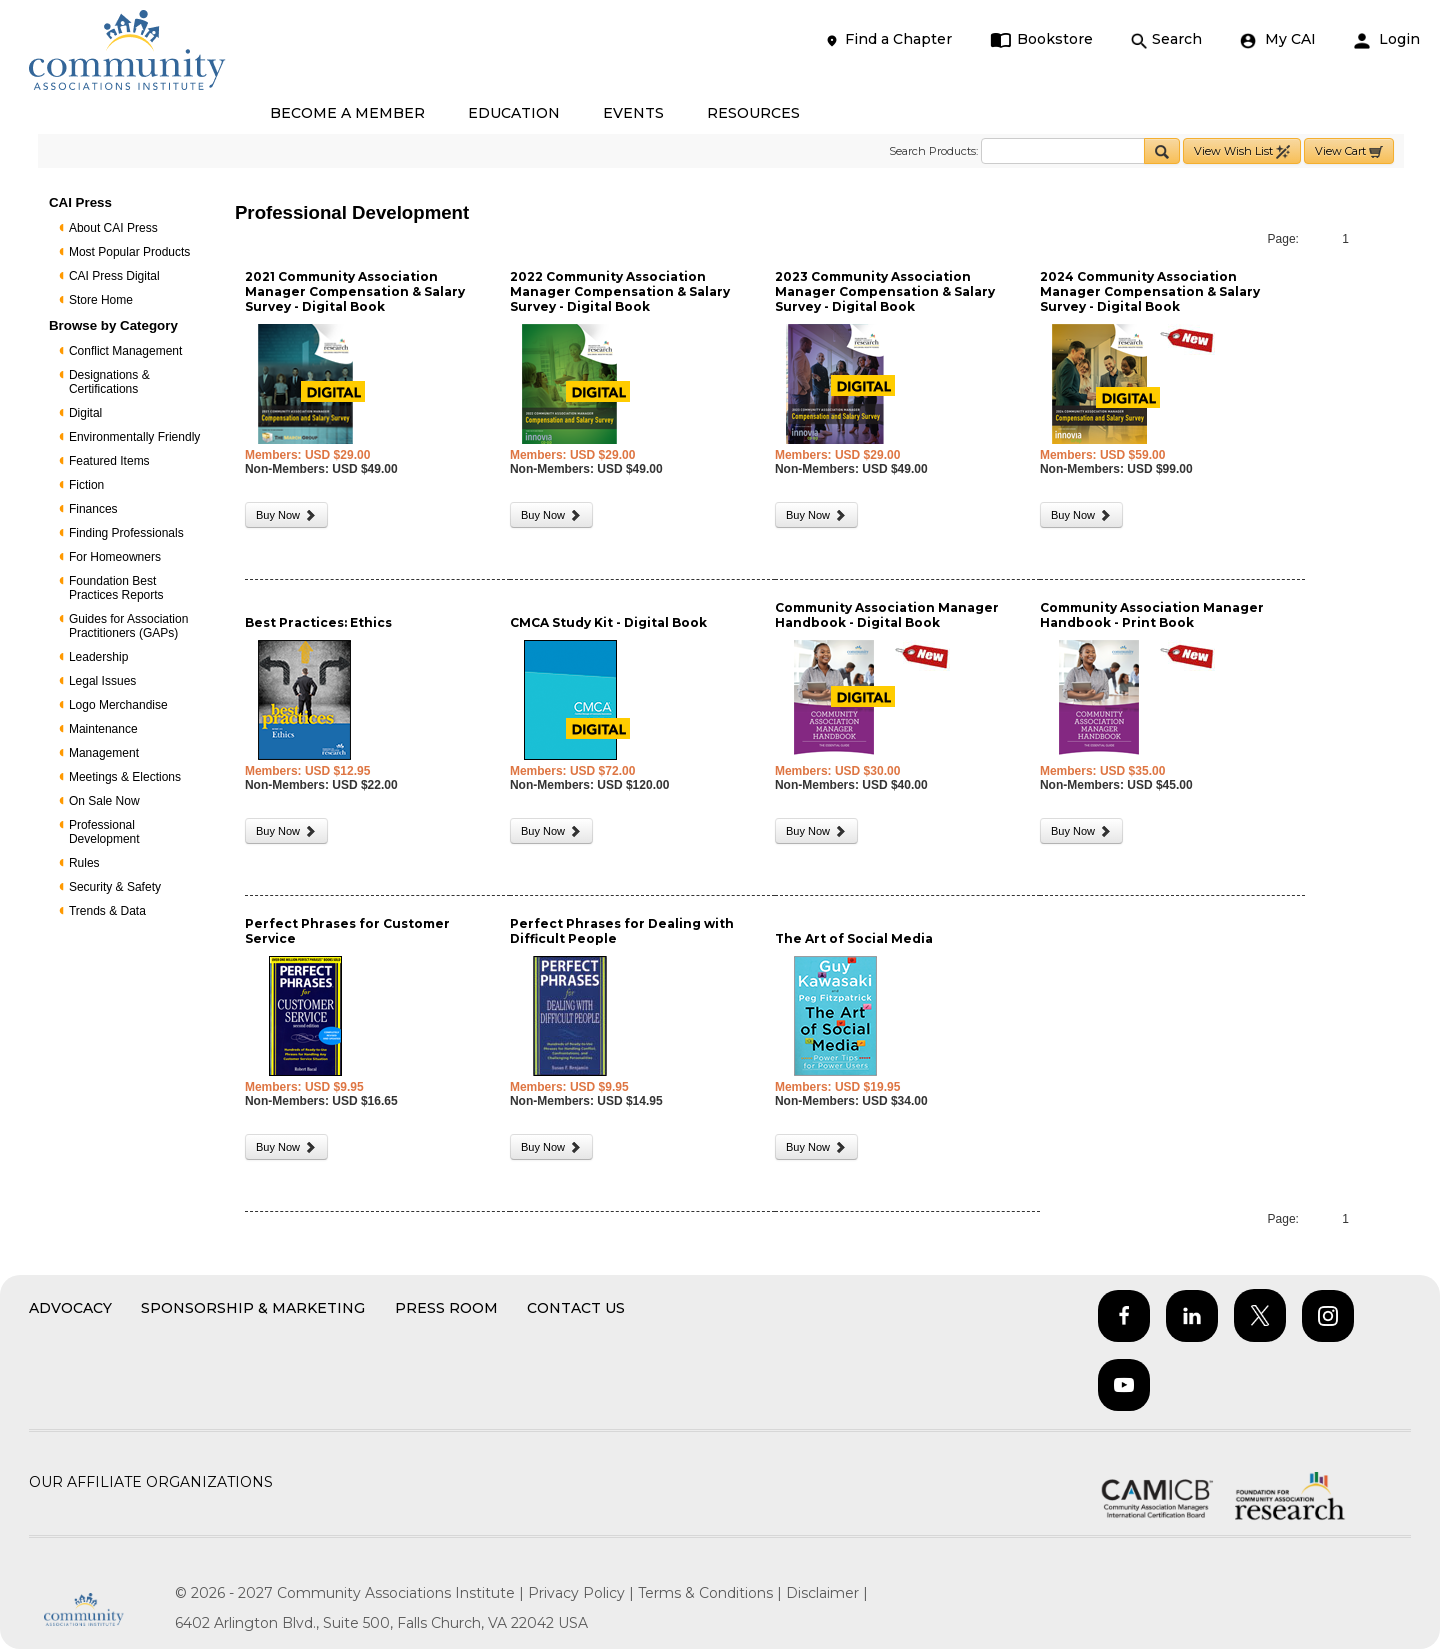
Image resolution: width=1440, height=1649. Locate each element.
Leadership (98, 657)
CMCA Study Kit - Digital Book (608, 622)
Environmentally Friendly (134, 437)
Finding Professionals (126, 533)
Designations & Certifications (109, 382)
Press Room (446, 1308)
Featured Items (109, 461)
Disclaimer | (827, 1593)
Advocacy (70, 1308)
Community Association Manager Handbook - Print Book (1152, 615)
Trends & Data (107, 911)
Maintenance (103, 729)
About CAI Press (113, 228)
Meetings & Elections (125, 777)
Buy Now (286, 515)
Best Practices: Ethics (318, 622)
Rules (84, 863)
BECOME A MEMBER (347, 113)
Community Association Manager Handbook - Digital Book (887, 615)
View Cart (1349, 151)
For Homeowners (115, 557)
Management (104, 753)
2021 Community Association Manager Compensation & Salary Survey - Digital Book (355, 291)
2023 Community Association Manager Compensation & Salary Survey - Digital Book (885, 291)
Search (1166, 39)
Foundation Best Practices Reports (116, 588)
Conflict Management (125, 351)
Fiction (86, 485)
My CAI (1278, 39)
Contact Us (576, 1308)
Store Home (101, 300)
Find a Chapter (888, 39)
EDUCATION (514, 113)
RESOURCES (753, 113)
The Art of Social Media (854, 938)
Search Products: (933, 151)
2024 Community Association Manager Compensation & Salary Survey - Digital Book (1150, 291)
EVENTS (633, 113)
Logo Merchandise (118, 705)
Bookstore (1041, 39)
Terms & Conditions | (712, 1593)
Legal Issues (102, 681)
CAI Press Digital (114, 276)
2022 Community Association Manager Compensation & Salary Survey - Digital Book (620, 291)
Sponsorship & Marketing (253, 1308)
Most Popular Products (129, 252)
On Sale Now (104, 801)
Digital (85, 413)
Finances (93, 509)
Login (1387, 39)
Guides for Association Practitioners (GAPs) (128, 626)
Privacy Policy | (583, 1593)
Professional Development (104, 832)
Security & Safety (115, 887)
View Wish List (1242, 151)
